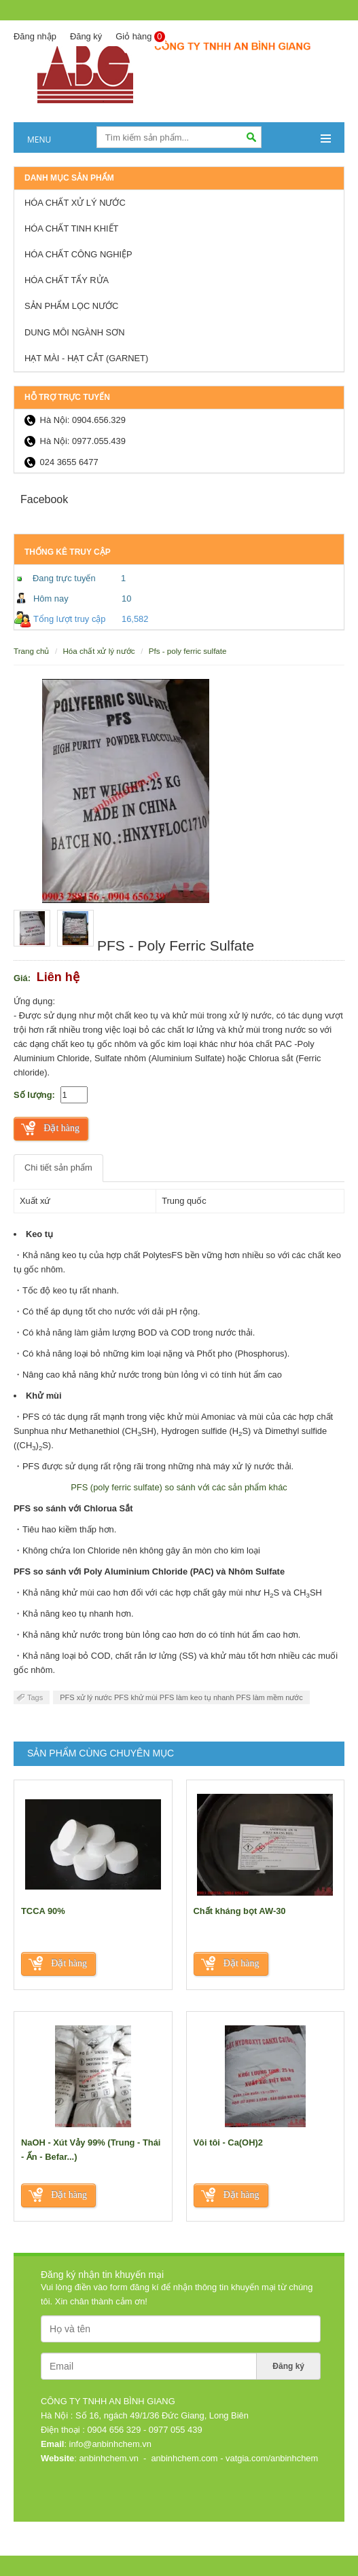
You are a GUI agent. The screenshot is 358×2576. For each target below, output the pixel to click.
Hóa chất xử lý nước (75, 203)
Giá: (22, 978)
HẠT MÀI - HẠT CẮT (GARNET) (86, 358)
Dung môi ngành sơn (74, 332)
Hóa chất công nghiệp (78, 254)
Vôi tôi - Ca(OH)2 (228, 2142)
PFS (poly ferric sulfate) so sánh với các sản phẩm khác (179, 1487)
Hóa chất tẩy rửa (66, 280)
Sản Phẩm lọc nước (71, 306)
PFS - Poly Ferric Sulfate (188, 650)
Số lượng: (34, 1095)
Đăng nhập (35, 36)
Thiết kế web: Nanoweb (291, 2531)
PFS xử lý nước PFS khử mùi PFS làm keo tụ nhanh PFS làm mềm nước (181, 1697)
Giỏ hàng (140, 36)
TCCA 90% (43, 1911)
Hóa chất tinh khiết (71, 228)
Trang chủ (31, 650)
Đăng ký (86, 36)
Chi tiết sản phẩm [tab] (58, 1167)
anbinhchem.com (184, 2458)
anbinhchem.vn (108, 2458)
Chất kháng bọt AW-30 (240, 1911)
